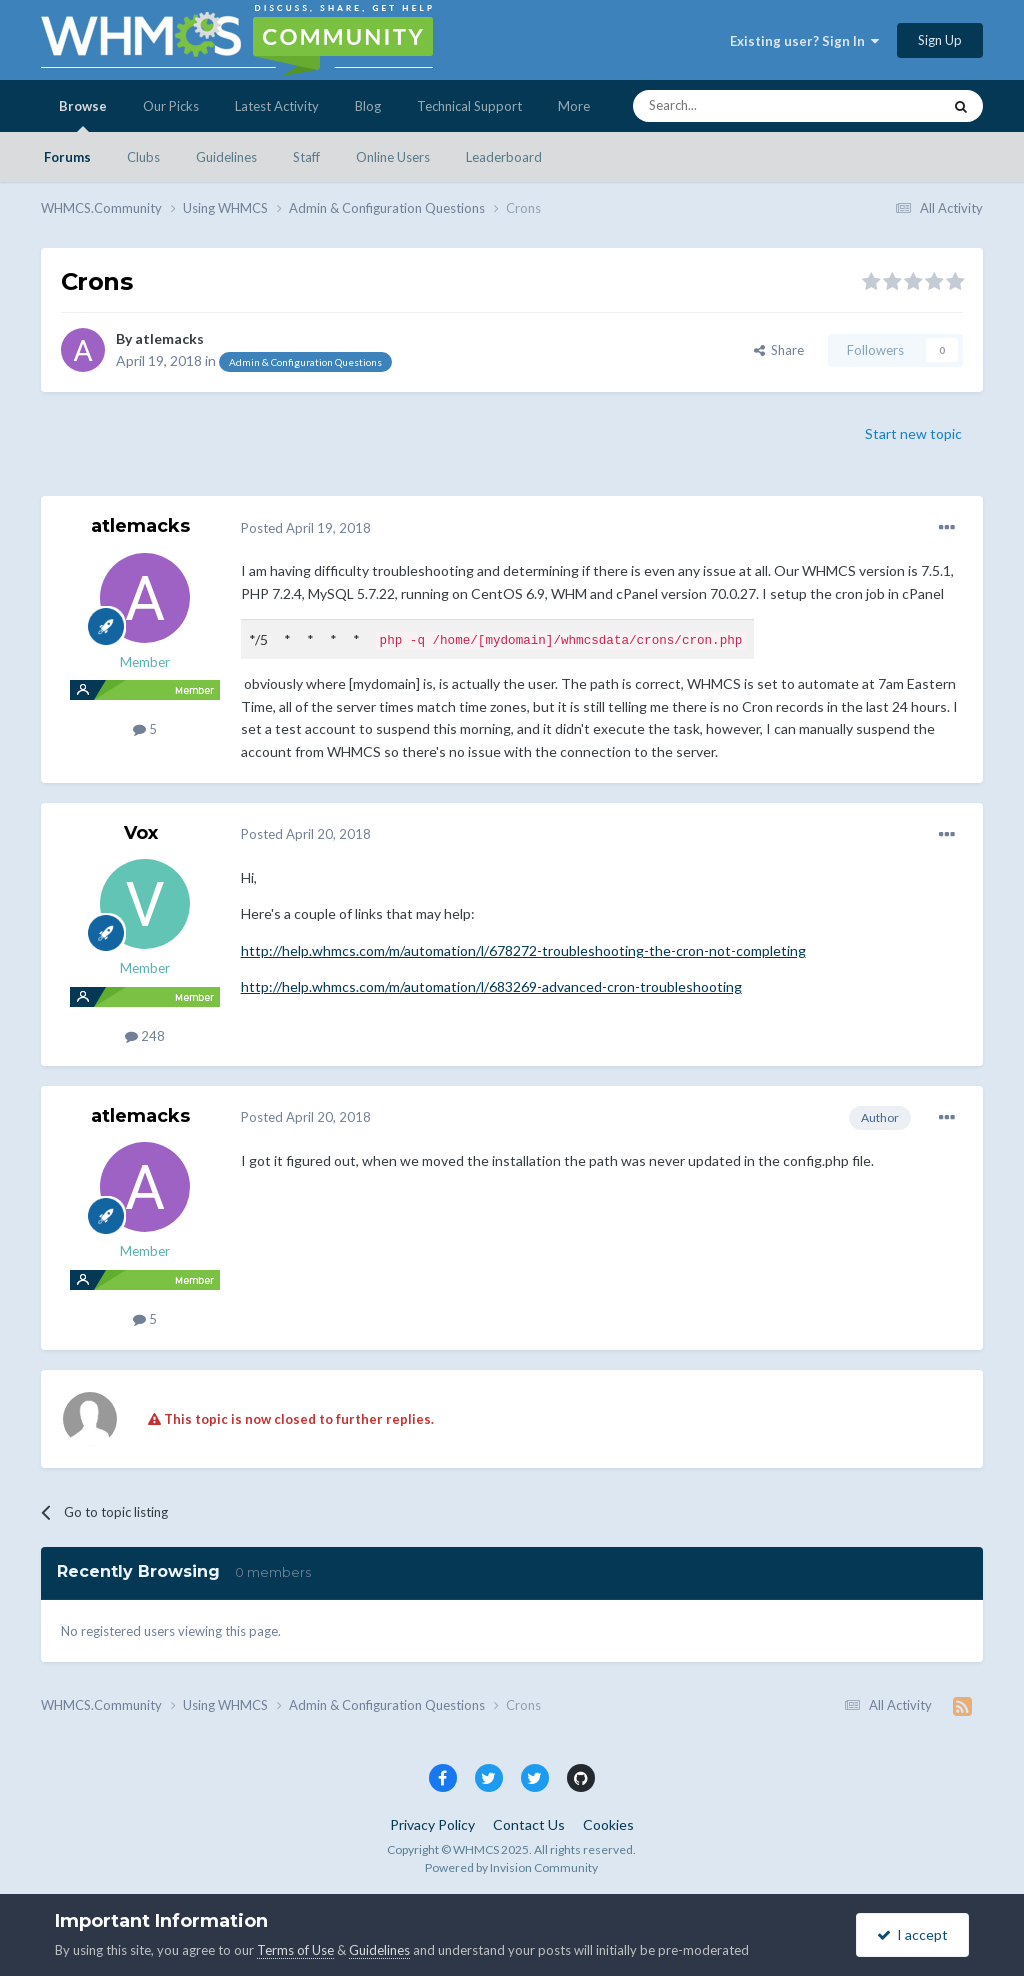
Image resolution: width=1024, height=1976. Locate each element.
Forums (67, 157)
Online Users (393, 157)
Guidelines (226, 157)
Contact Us (529, 1824)
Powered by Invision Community (511, 1866)
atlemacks (169, 338)
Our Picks (171, 106)
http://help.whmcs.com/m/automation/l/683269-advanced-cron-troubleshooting (491, 985)
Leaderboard (504, 157)
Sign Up (940, 40)
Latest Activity (277, 106)
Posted (306, 528)
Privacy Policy (432, 1824)
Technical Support (469, 106)
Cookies (608, 1824)
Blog (368, 106)
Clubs (143, 157)
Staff (306, 157)
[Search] (740, 106)
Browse (83, 115)
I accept (912, 1934)
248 (145, 1035)
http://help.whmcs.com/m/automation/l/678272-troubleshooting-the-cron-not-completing (523, 949)
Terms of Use (295, 1950)
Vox (141, 832)
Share (779, 350)
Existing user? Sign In (804, 41)
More (574, 106)
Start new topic (913, 433)
